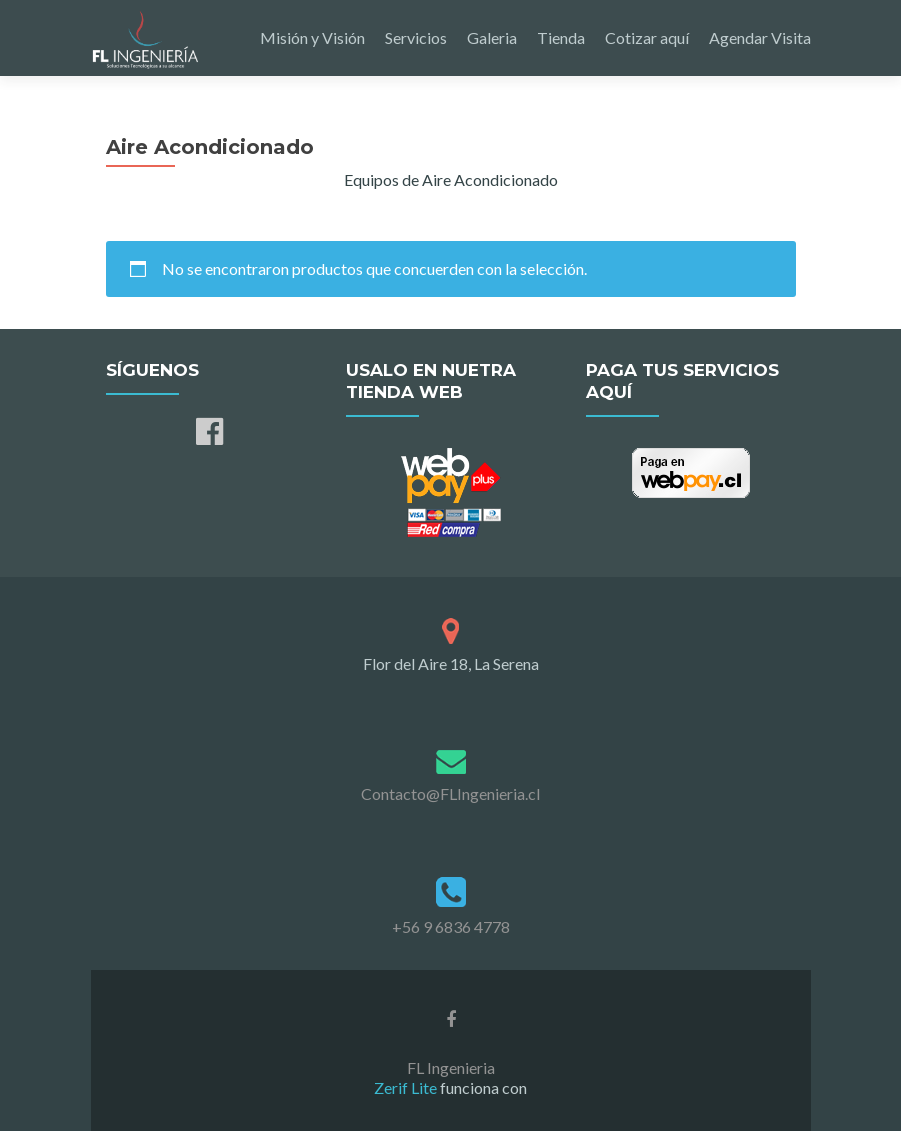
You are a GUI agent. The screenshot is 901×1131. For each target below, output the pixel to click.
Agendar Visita (760, 37)
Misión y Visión (312, 37)
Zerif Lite (407, 1087)
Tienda (561, 37)
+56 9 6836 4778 (451, 926)
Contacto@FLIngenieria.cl (450, 793)
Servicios (416, 37)
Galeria (492, 37)
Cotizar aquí (647, 37)
